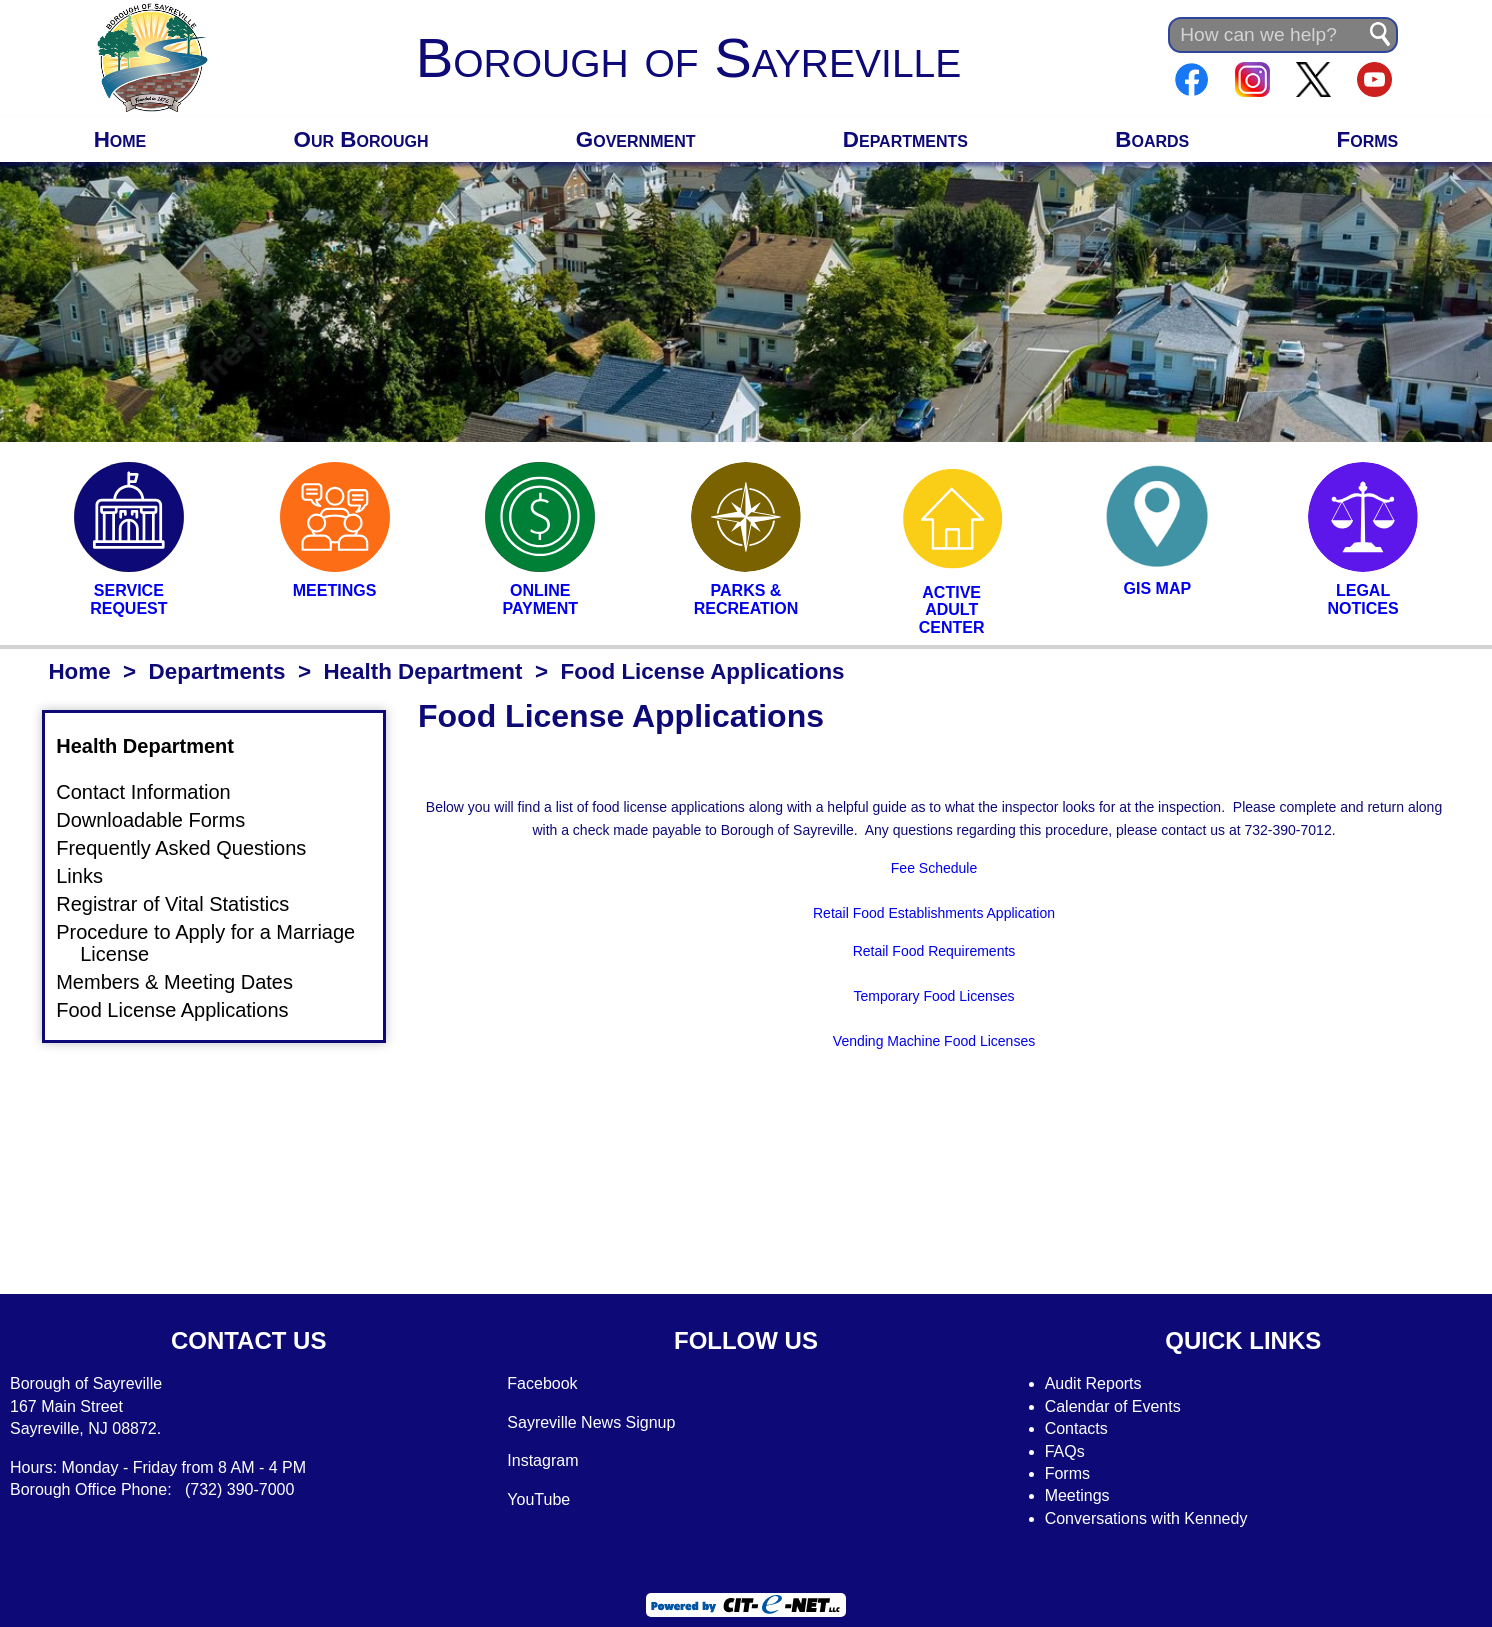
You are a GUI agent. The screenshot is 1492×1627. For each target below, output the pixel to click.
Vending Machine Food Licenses (934, 1041)
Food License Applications (184, 1010)
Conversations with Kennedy (1146, 1518)
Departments (905, 139)
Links (91, 875)
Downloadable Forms (162, 819)
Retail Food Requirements (934, 951)
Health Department (422, 671)
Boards (1152, 139)
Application (1019, 913)
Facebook (542, 1383)
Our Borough (361, 139)
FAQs (1065, 1451)
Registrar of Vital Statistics (184, 904)
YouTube (538, 1499)
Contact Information (155, 791)
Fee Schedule (934, 868)
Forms (1368, 139)
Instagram (542, 1460)
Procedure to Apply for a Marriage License (217, 943)
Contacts (1076, 1428)
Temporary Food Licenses (933, 996)
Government (636, 139)
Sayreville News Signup (591, 1422)
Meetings (1077, 1495)
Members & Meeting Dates (186, 982)
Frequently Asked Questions (193, 847)
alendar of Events (1118, 1406)
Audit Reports (1093, 1383)
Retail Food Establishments (898, 913)
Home (120, 139)
